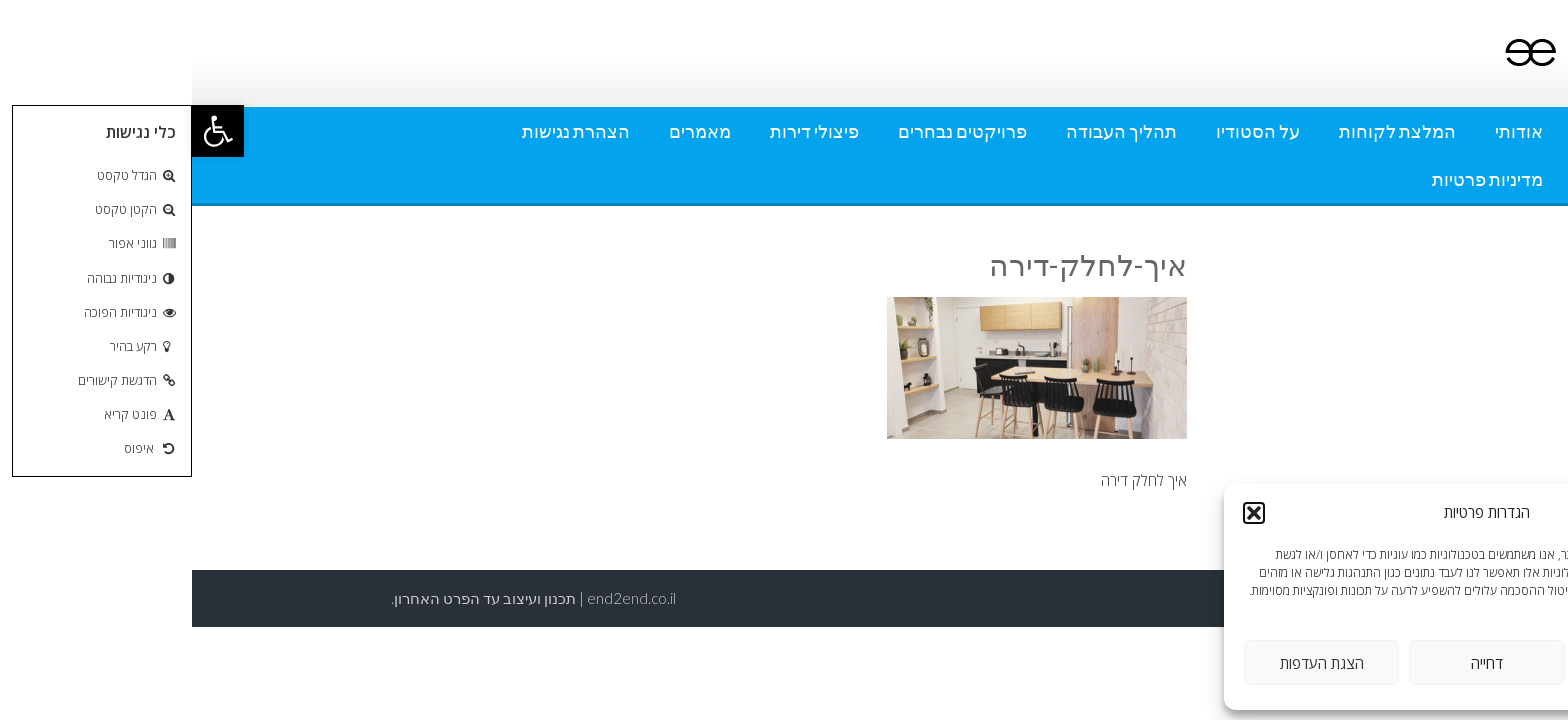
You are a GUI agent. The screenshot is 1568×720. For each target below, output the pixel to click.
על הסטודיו (1066, 131)
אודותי (1327, 131)
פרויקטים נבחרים (770, 131)
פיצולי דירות (622, 131)
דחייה (1295, 663)
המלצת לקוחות (1205, 131)
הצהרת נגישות (384, 131)
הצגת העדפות (1130, 663)
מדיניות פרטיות (1295, 179)
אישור (1460, 663)
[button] (26, 131)
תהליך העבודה (929, 131)
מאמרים (508, 131)
